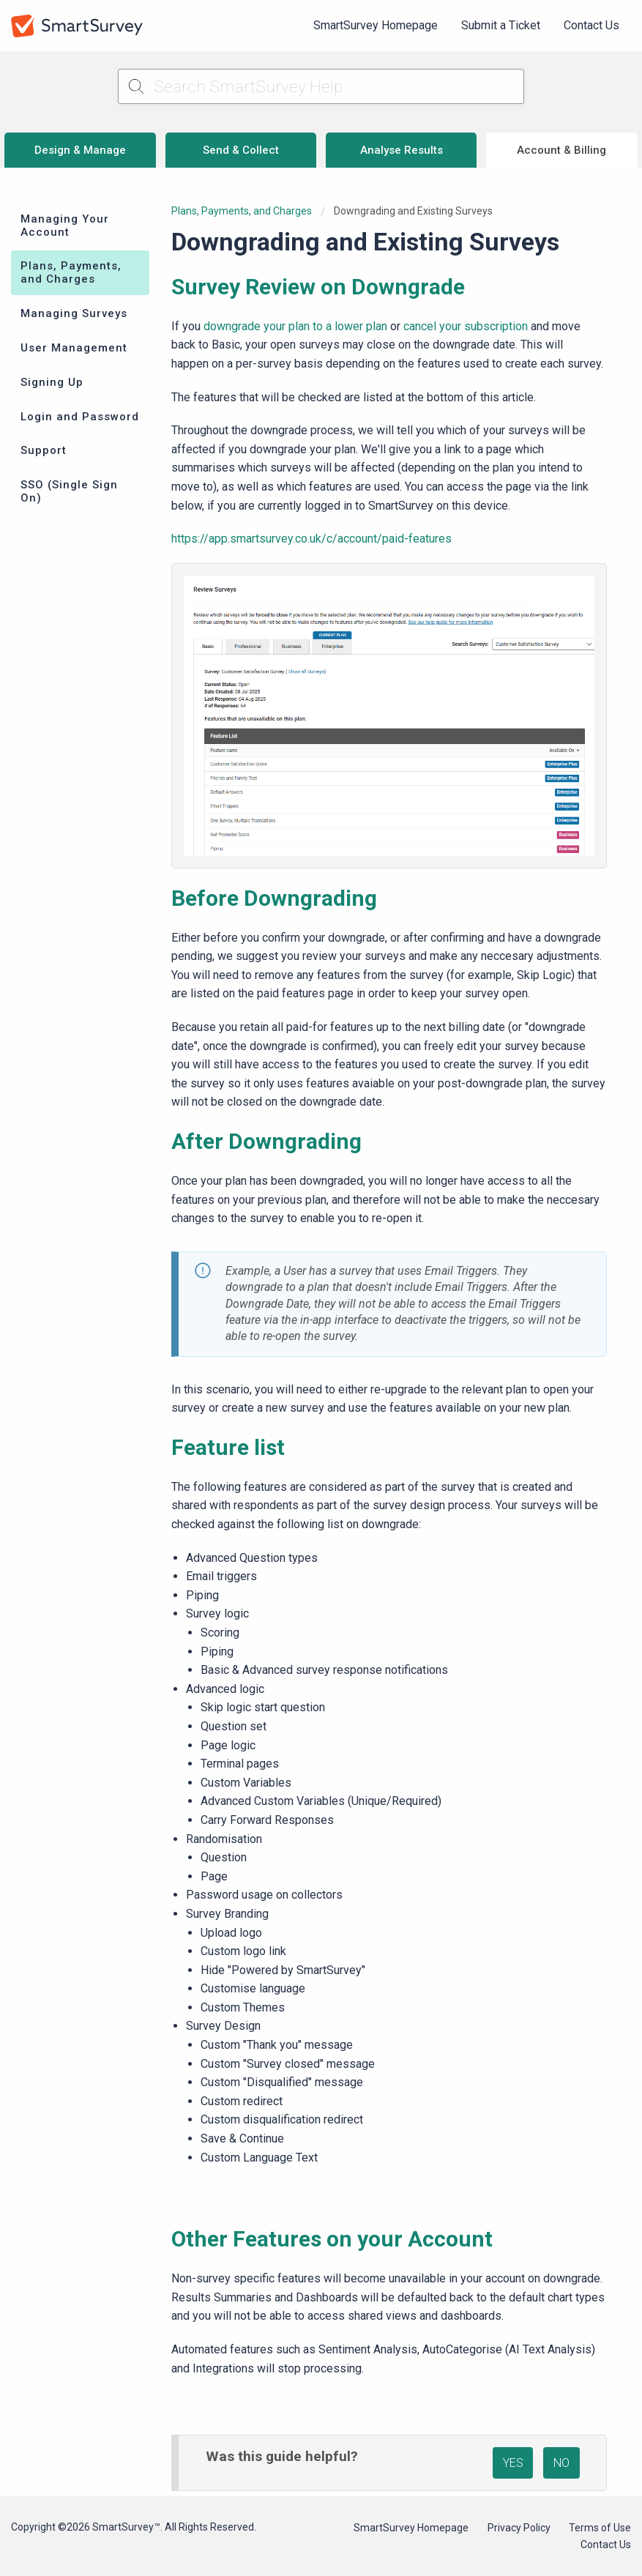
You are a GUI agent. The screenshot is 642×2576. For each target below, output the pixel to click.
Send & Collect (241, 150)
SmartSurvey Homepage (375, 25)
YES (513, 2463)
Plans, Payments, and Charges (71, 272)
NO (561, 2463)
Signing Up (51, 382)
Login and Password (79, 416)
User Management (73, 347)
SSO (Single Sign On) (69, 491)
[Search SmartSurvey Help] (321, 86)
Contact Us (591, 25)
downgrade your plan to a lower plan (295, 326)
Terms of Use (600, 2528)
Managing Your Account (64, 225)
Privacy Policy (519, 2528)
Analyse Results (401, 150)
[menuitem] (375, 26)
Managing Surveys (73, 313)
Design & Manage (80, 150)
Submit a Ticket (500, 25)
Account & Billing (561, 150)
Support (43, 450)
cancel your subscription (465, 326)
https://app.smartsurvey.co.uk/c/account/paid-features (311, 539)
